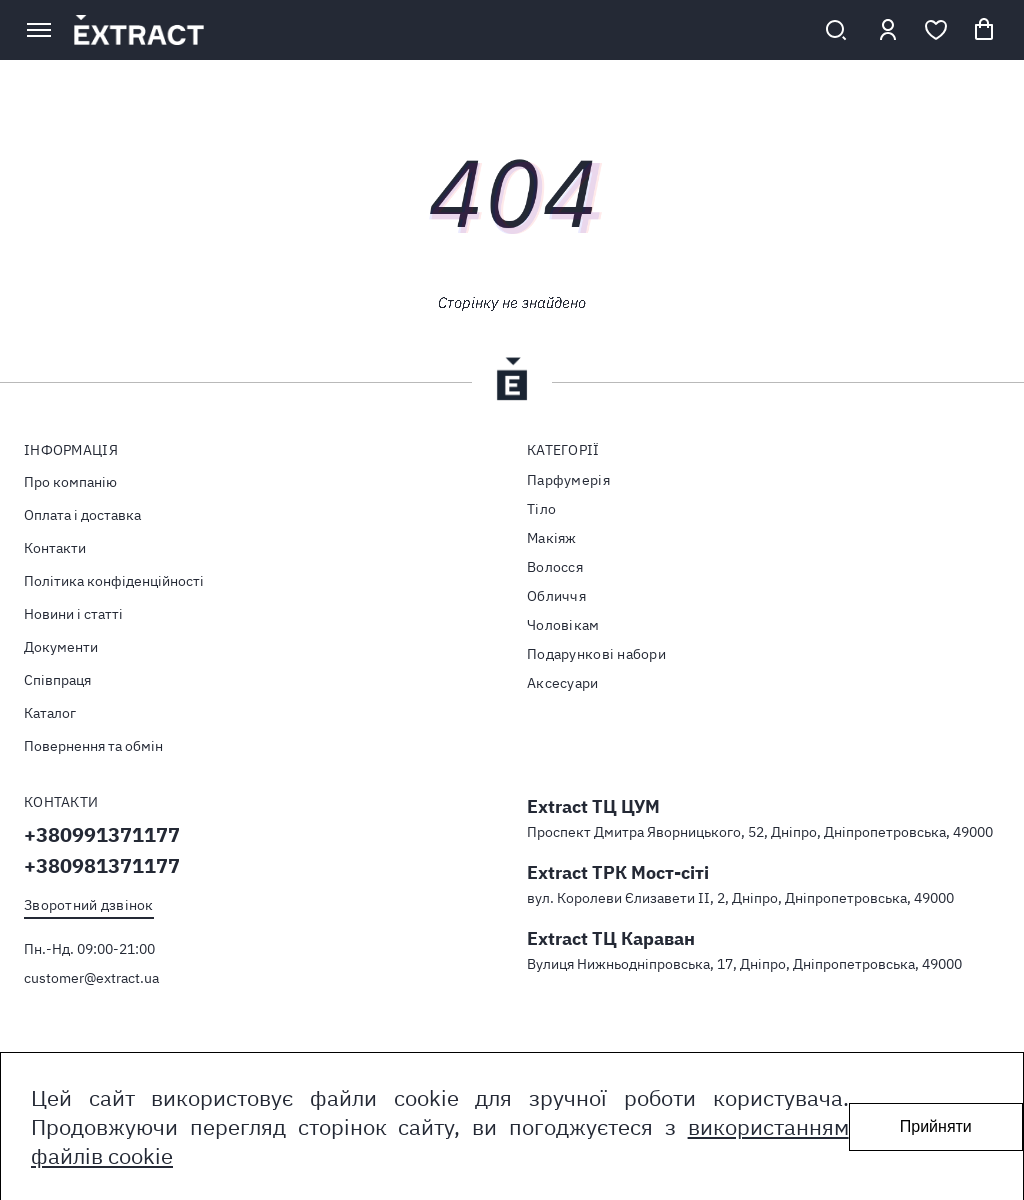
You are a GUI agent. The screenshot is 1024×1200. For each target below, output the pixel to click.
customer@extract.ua (91, 978)
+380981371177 (102, 865)
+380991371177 (102, 834)
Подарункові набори (596, 654)
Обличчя (556, 596)
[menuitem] (260, 482)
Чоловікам (563, 625)
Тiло (541, 509)
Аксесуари (563, 683)
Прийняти (936, 1126)
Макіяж (552, 538)
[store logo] (437, 30)
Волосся (555, 567)
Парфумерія (568, 480)
